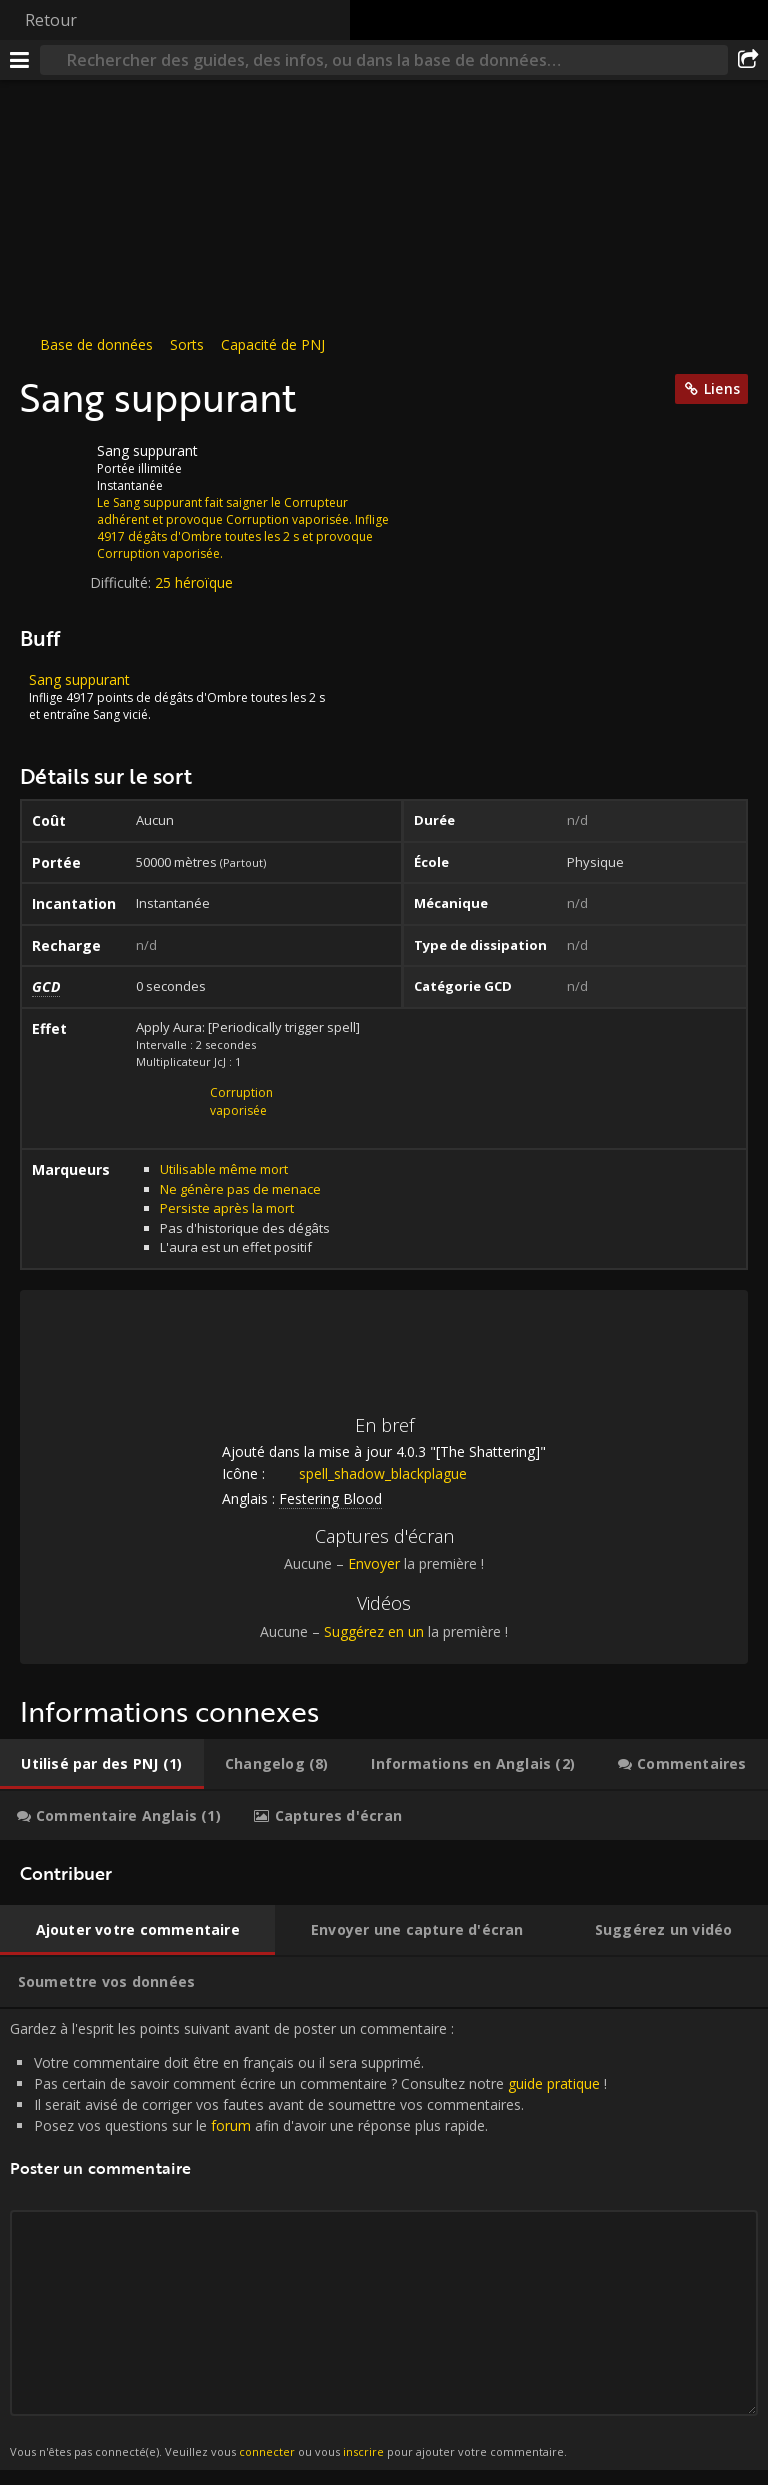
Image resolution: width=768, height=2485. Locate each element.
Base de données (96, 344)
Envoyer (374, 1563)
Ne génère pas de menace (240, 1189)
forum (231, 2125)
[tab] (102, 1764)
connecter (267, 2451)
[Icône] (54, 466)
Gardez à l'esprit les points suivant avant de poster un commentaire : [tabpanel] (384, 2240)
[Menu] (20, 60)
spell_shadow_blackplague (368, 1473)
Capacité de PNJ (273, 344)
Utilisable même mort (224, 1169)
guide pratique (554, 2083)
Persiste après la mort (227, 1208)
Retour (51, 20)
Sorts (187, 344)
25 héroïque (194, 582)
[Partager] (748, 60)
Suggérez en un (374, 1631)
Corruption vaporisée (241, 1101)
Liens (722, 388)
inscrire (363, 2451)
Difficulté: (122, 582)
